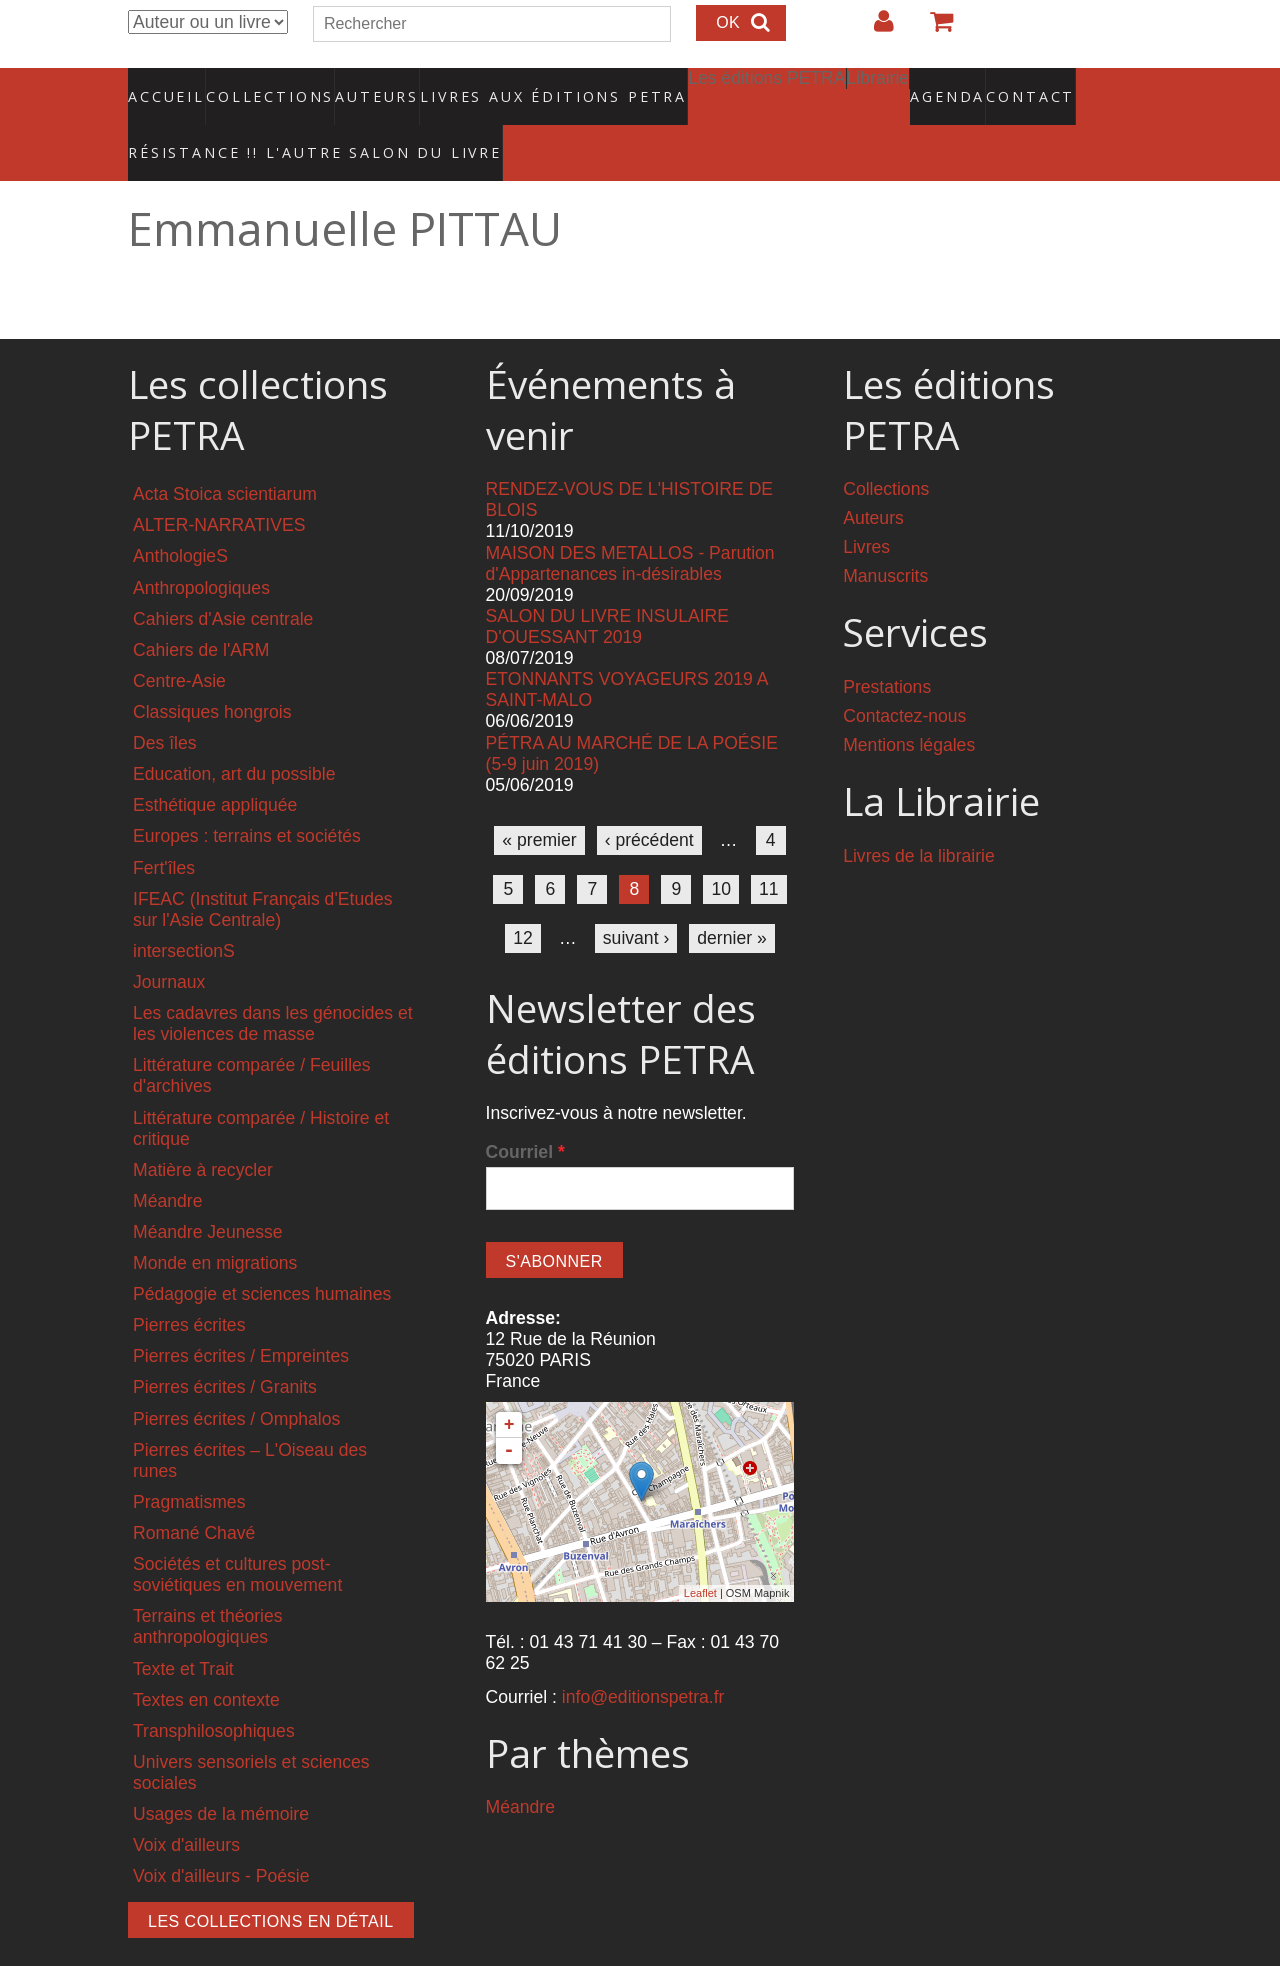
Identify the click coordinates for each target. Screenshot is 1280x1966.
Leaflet (700, 1551)
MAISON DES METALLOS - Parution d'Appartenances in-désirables (630, 520)
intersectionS (184, 909)
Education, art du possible (234, 732)
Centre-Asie (179, 639)
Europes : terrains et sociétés (247, 794)
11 (769, 847)
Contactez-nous (904, 674)
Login (874, 29)
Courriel (525, 1110)
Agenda (877, 85)
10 (721, 847)
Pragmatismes (189, 1460)
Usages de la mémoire (221, 1772)
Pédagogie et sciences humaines (262, 1252)
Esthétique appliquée (215, 763)
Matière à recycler (203, 1128)
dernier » (731, 896)
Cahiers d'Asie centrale (223, 576)
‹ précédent (649, 798)
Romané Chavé (194, 1491)
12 (523, 896)
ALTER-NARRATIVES (219, 483)
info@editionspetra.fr (643, 1654)
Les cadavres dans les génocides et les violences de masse (273, 981)
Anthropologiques (201, 545)
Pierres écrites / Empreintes (241, 1314)
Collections (264, 85)
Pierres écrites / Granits (225, 1345)
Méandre (167, 1159)
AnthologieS (180, 514)
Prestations (887, 645)
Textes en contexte (206, 1658)
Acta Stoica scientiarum (225, 452)
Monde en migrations (215, 1221)
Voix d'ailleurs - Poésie (221, 1834)
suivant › (636, 896)
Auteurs (364, 85)
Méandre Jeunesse (208, 1190)
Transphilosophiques (214, 1689)
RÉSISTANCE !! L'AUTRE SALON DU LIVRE (267, 121)
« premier (539, 798)
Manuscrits (885, 534)
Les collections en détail (271, 1879)
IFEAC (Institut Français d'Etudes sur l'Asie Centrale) (263, 866)
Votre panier (933, 29)
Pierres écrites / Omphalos (236, 1376)
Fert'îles (164, 825)
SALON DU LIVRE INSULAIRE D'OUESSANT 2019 (607, 584)
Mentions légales (909, 703)
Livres (866, 505)
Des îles (165, 701)
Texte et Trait (183, 1626)
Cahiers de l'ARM (201, 608)
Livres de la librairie (919, 814)
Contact (960, 85)
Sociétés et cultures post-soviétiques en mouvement (237, 1532)
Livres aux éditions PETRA (511, 85)
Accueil (167, 85)
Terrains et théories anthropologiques (208, 1584)
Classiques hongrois (212, 670)
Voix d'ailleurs (186, 1803)
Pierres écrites (189, 1283)
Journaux (169, 940)
